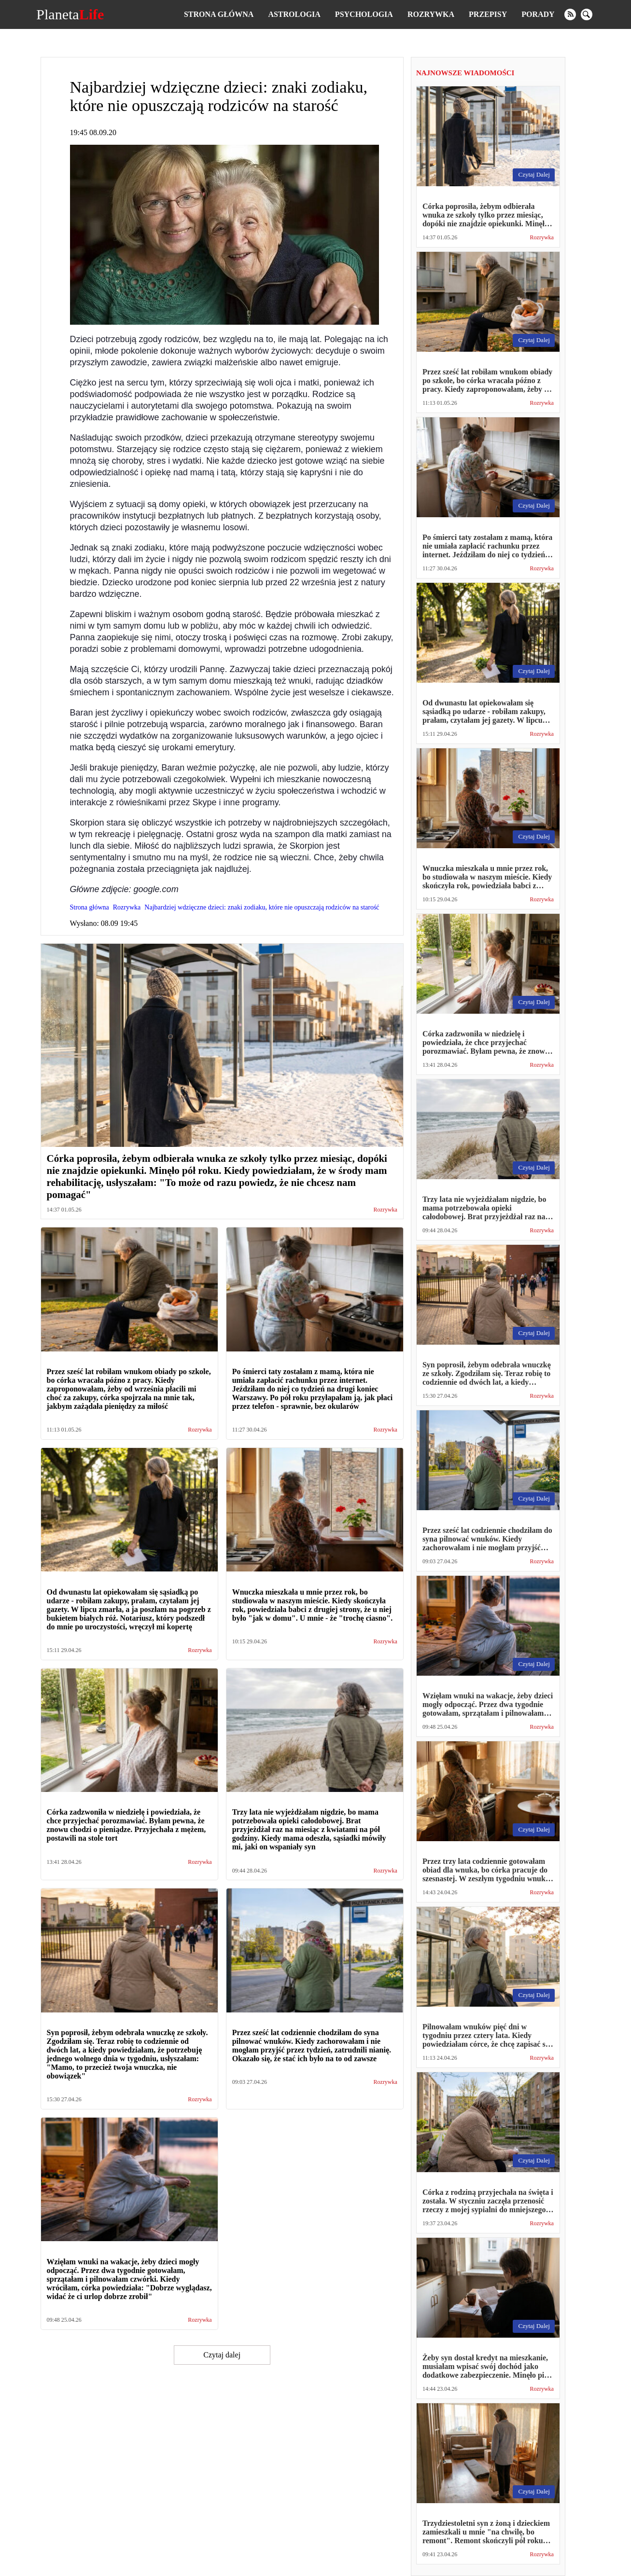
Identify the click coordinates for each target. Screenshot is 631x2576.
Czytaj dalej (221, 2355)
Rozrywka (430, 14)
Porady (537, 14)
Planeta (70, 14)
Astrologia (294, 14)
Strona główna (218, 14)
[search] (586, 14)
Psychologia (364, 14)
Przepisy (488, 14)
